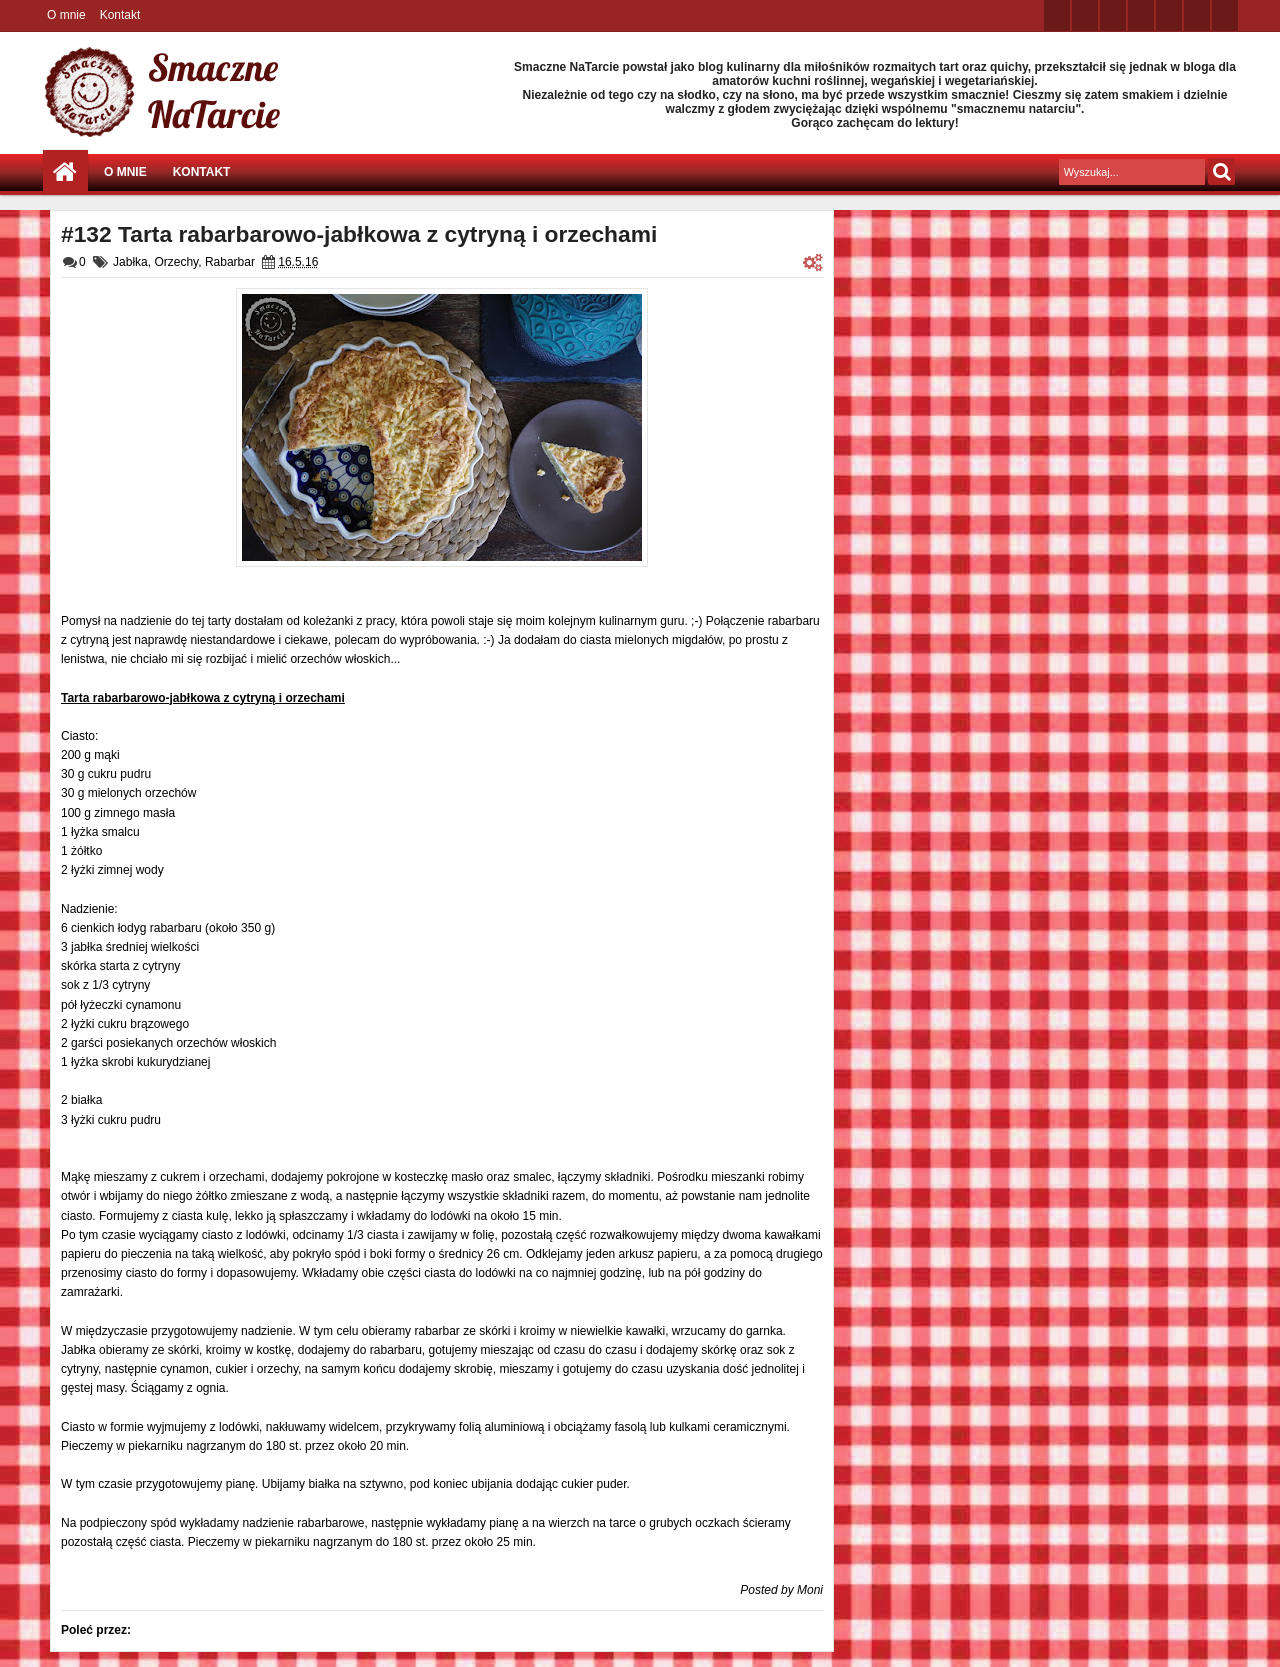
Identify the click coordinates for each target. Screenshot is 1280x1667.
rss (1141, 15)
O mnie (66, 15)
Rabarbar (230, 262)
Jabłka (130, 262)
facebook (1085, 15)
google (1113, 15)
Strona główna (65, 172)
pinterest (1225, 15)
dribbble (1197, 15)
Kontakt (120, 15)
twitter (1057, 15)
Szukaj (1221, 171)
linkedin (1169, 15)
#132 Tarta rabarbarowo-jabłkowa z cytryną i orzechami (359, 234)
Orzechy (176, 262)
